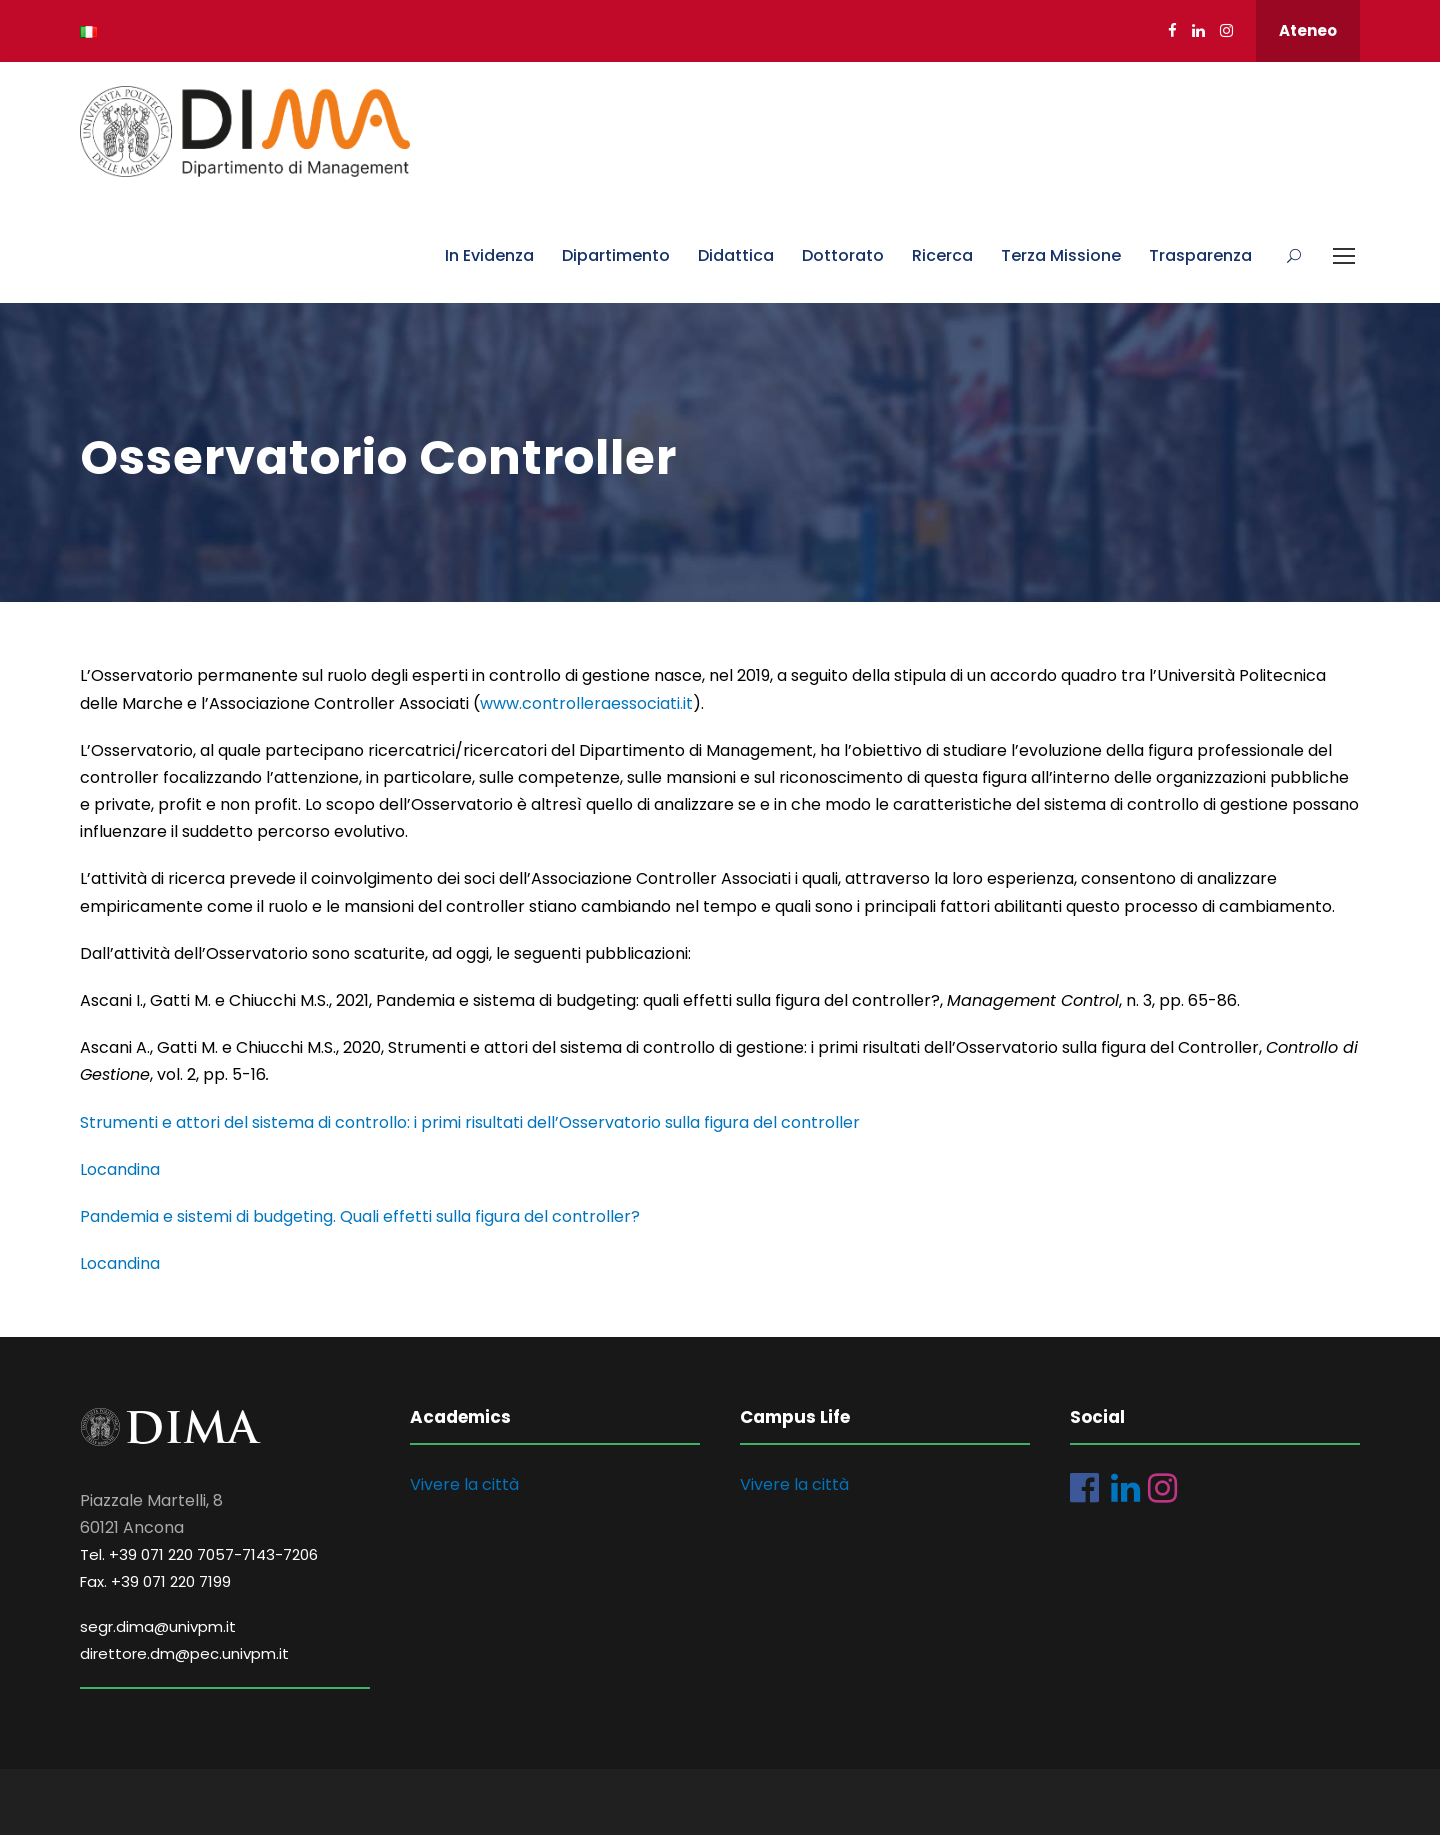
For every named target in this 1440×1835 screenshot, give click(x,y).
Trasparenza (1200, 255)
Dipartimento (616, 255)
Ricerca (942, 255)
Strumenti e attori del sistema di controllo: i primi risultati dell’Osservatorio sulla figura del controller (470, 1122)
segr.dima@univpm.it (158, 1626)
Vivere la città (464, 1484)
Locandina (120, 1169)
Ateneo (1308, 30)
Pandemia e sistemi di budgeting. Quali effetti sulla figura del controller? (360, 1216)
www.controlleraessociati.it (586, 703)
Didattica (736, 255)
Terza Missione (1061, 255)
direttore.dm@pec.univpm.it (184, 1653)
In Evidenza (489, 255)
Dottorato (843, 255)
